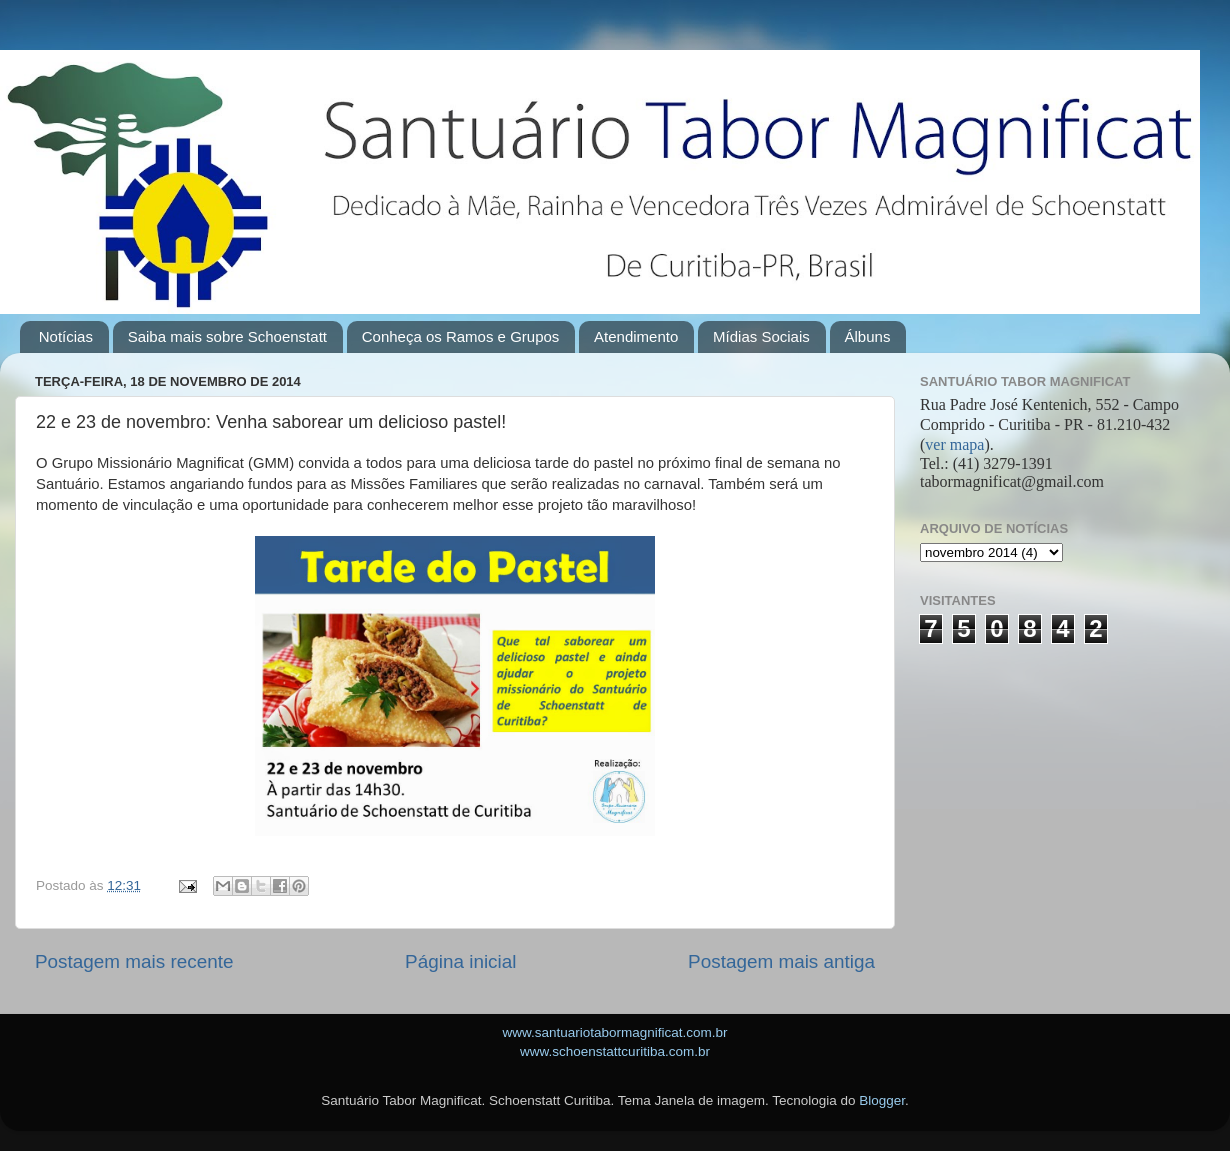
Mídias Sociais (761, 336)
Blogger (882, 1100)
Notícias (66, 336)
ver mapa (954, 444)
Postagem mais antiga (781, 961)
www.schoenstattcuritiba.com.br (615, 1051)
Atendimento (636, 336)
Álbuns (868, 336)
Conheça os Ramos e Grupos (461, 336)
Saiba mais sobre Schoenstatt (227, 336)
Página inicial (460, 961)
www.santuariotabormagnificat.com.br (614, 1032)
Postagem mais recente (134, 961)
